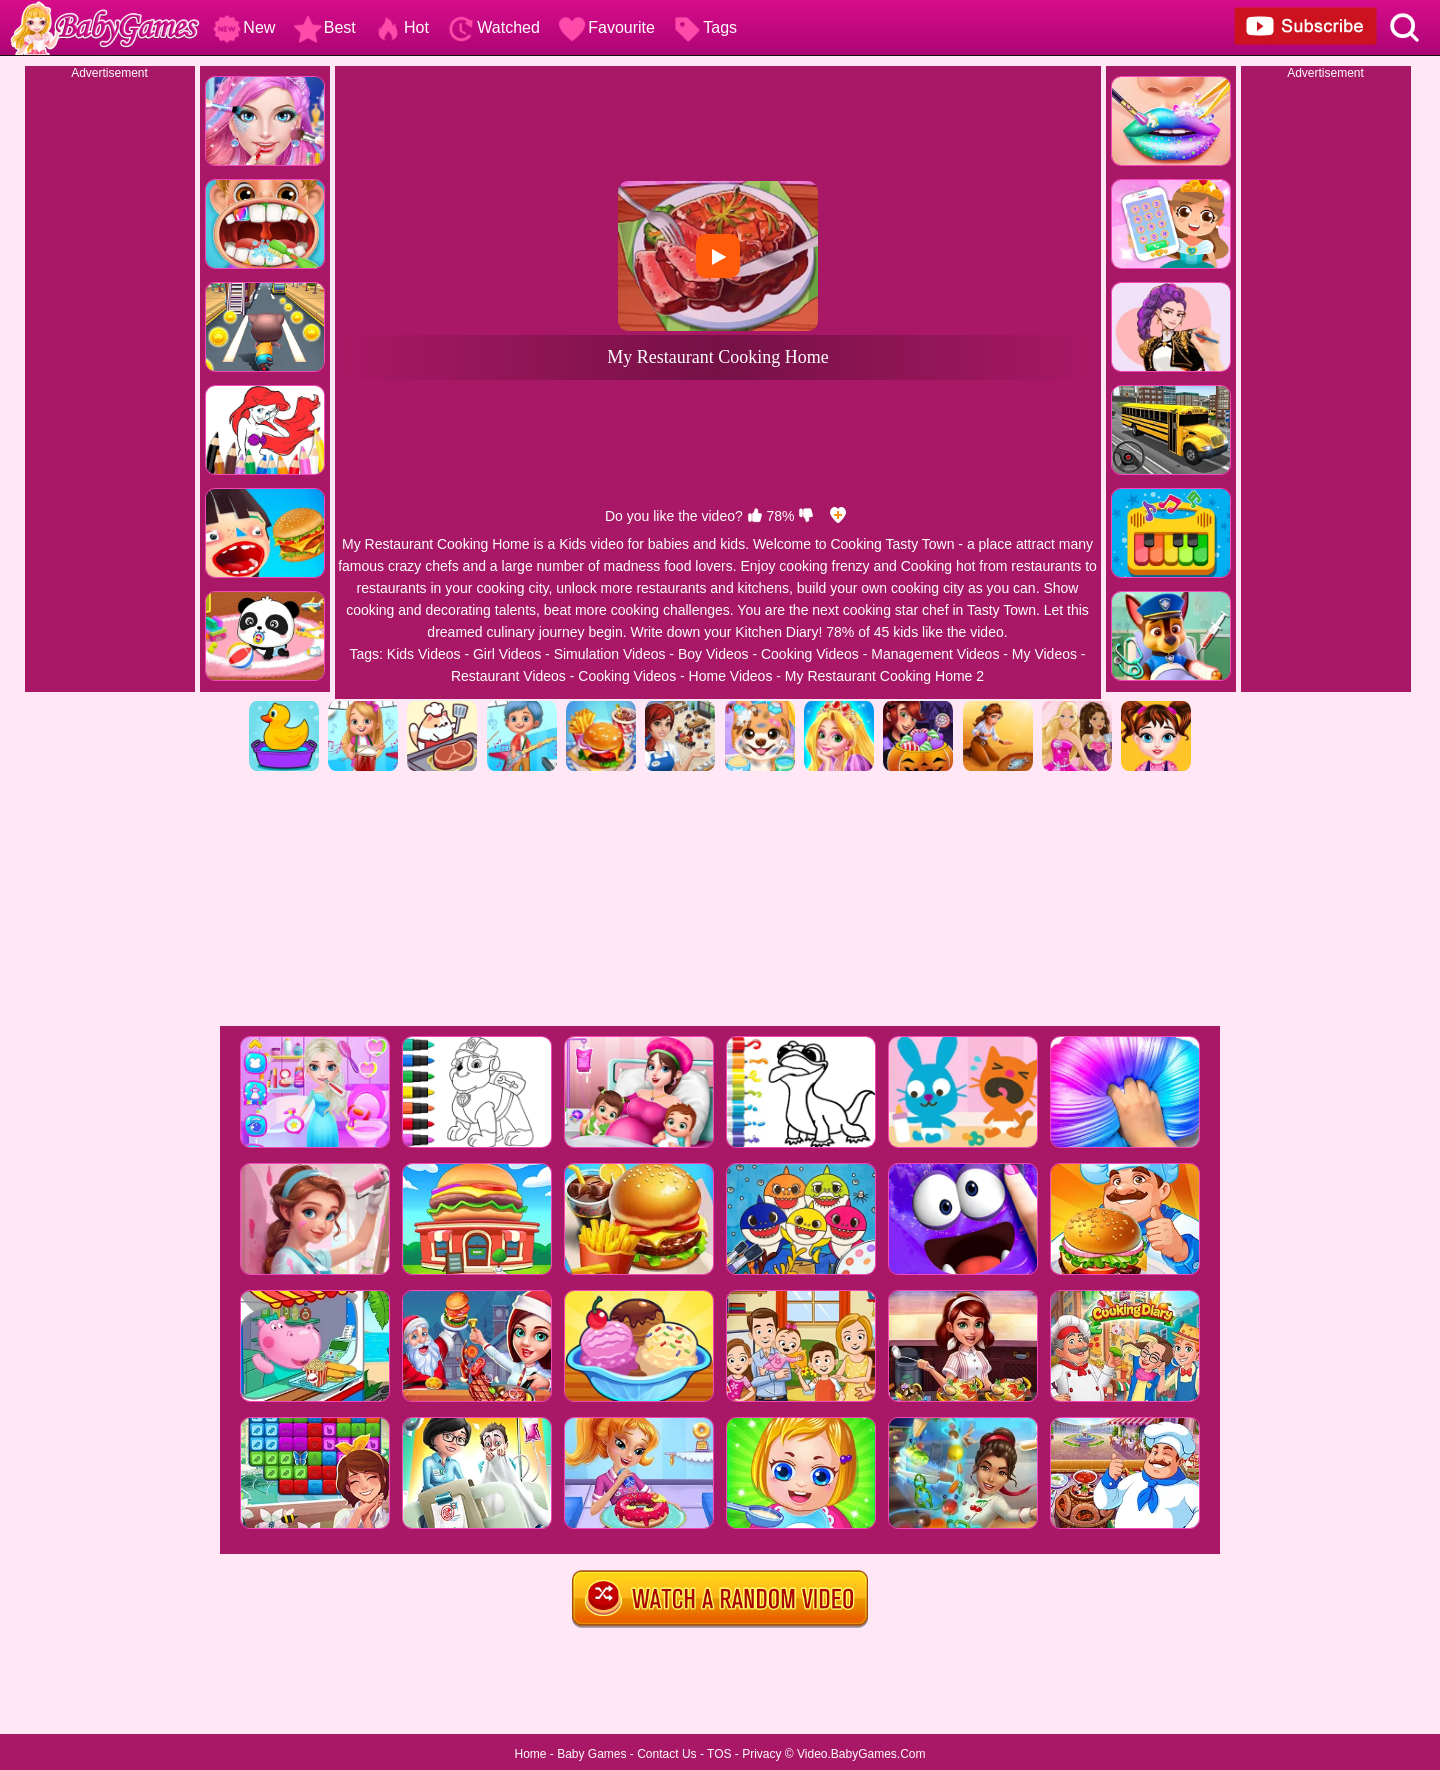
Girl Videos (507, 654)
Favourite (606, 27)
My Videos (1044, 654)
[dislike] (806, 516)
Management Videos (935, 654)
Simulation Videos (610, 654)
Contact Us (666, 1754)
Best (325, 27)
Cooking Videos (810, 654)
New (244, 27)
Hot (401, 27)
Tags (705, 27)
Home (530, 1754)
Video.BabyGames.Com (861, 1754)
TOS (719, 1754)
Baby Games (591, 1754)
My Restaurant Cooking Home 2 (884, 676)
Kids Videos (424, 654)
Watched (493, 27)
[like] (755, 516)
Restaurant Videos (508, 676)
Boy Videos (713, 654)
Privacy (761, 1754)
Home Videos (731, 676)
